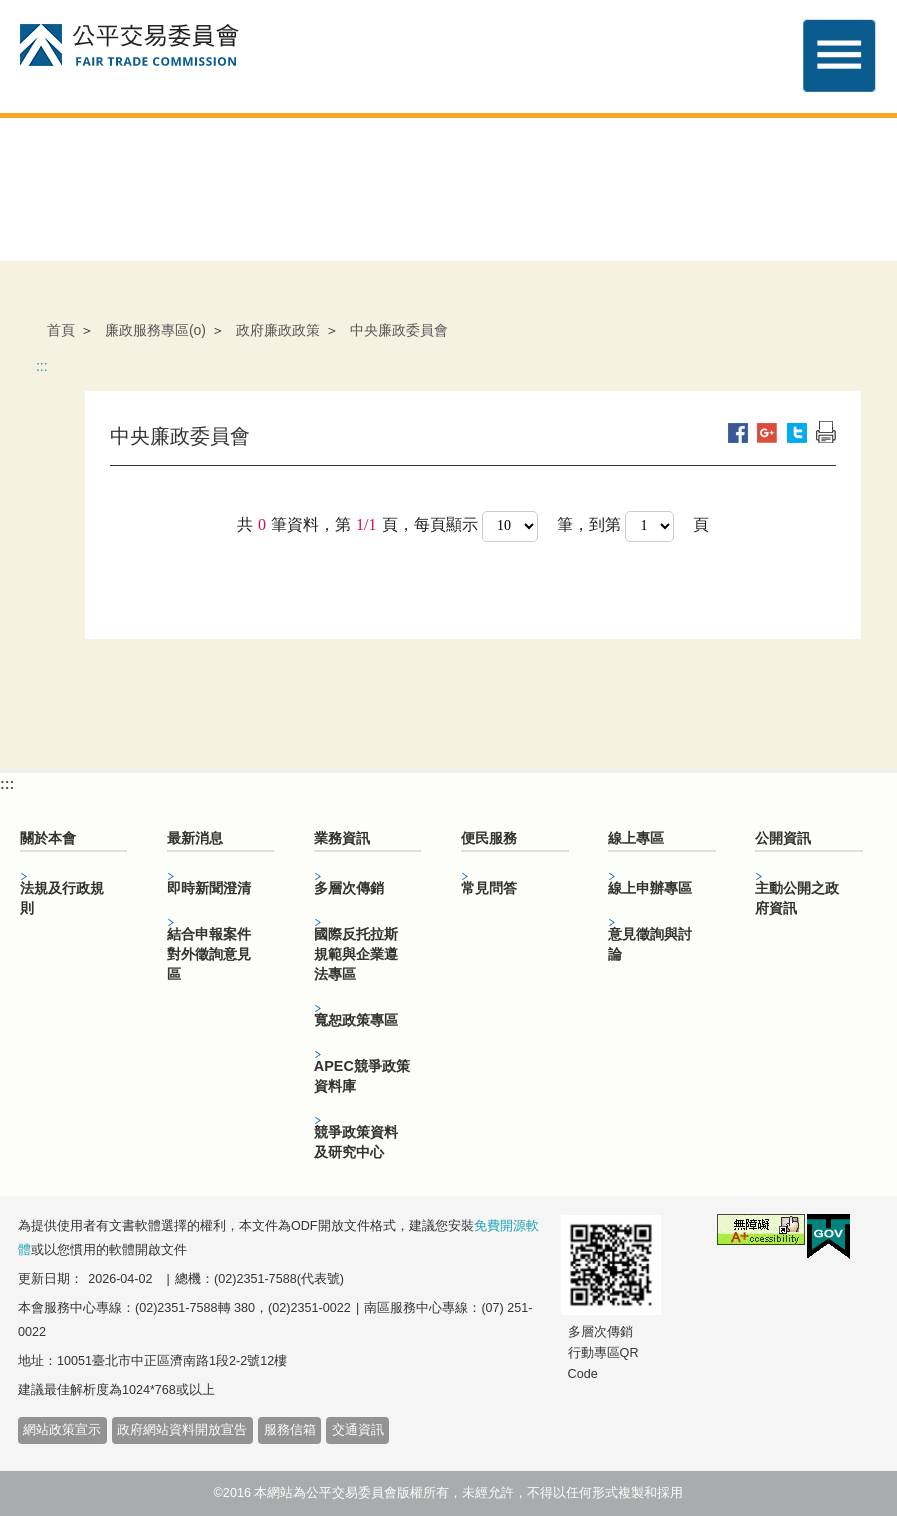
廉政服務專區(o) (155, 330)
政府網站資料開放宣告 (182, 1430)
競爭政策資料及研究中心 (356, 1142)
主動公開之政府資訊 (797, 898)
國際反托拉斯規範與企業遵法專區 (356, 954)
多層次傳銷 (349, 888)
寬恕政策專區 (356, 1020)
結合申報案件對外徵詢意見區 (209, 954)
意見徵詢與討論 (650, 944)
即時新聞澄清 (209, 888)
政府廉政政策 (278, 330)
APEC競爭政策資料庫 (362, 1076)
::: (42, 366)
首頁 (61, 330)
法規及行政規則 (62, 898)
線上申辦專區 (650, 888)
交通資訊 (358, 1430)
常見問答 (489, 888)
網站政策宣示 (62, 1430)
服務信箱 (290, 1430)
